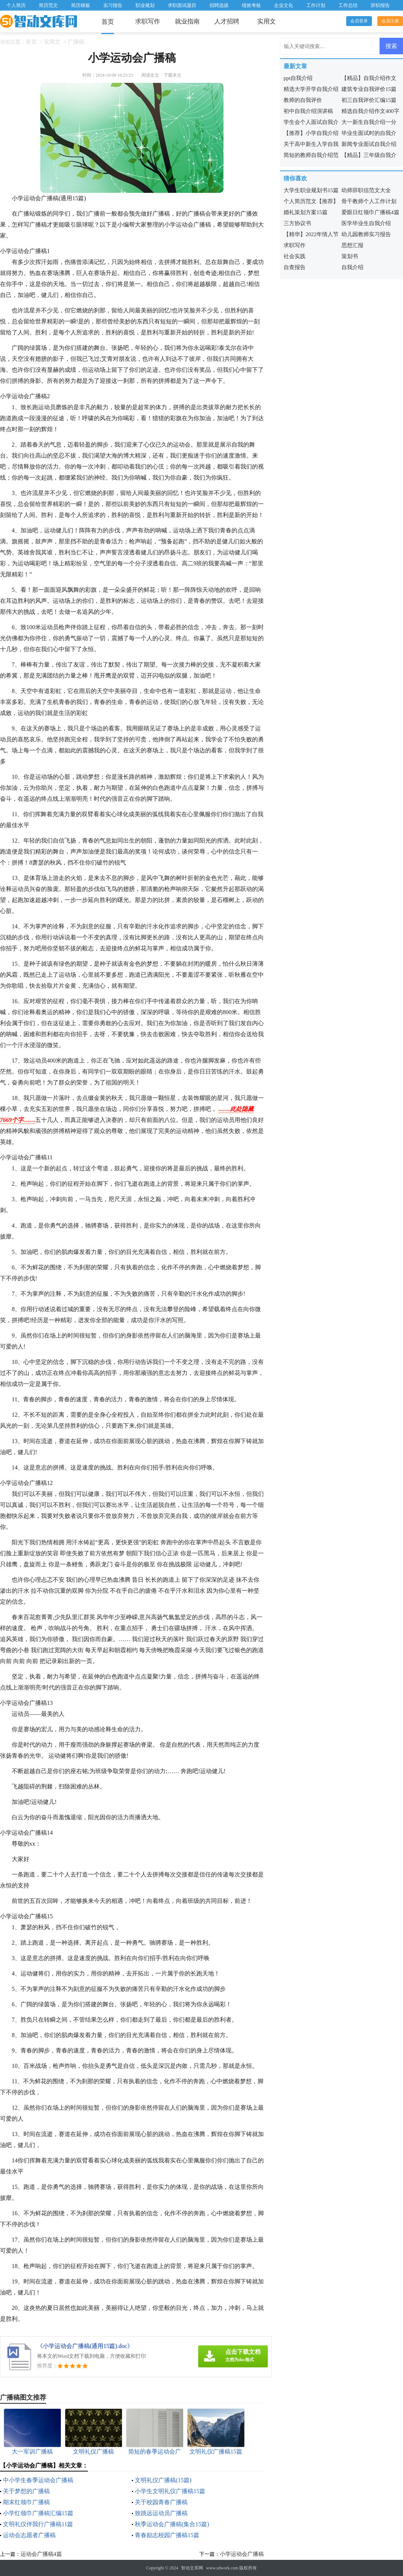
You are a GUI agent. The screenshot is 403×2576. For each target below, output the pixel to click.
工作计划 (315, 5)
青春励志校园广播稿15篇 (167, 2535)
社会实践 (295, 256)
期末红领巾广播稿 (26, 2502)
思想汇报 (352, 245)
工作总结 (348, 5)
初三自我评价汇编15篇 (368, 100)
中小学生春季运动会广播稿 (38, 2480)
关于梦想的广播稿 (26, 2491)
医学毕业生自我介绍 (366, 223)
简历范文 (48, 5)
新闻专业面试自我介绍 (368, 144)
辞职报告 (380, 5)
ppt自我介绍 (298, 78)
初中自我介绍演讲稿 (308, 111)
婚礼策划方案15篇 (306, 212)
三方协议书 (297, 223)
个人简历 (16, 5)
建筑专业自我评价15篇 (368, 89)
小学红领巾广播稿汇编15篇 (38, 2513)
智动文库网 (192, 2568)
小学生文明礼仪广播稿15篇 (170, 2491)
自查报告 (295, 267)
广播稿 (76, 42)
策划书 (349, 256)
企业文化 (283, 5)
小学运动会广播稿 (242, 2554)
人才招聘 (226, 21)
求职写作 (147, 21)
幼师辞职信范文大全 (366, 190)
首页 (107, 21)
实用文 (266, 21)
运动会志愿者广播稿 (29, 2535)
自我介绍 (352, 267)
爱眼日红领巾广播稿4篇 (370, 212)
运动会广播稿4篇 (41, 2554)
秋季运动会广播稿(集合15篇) (172, 2524)
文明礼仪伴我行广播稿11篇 (38, 2524)
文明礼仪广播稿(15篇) (163, 2480)
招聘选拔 (219, 5)
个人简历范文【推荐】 (311, 201)
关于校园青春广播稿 (161, 2502)
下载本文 (172, 75)
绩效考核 (251, 5)
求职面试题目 (182, 5)
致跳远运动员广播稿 (161, 2513)
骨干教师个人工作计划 (368, 201)
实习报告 (112, 5)
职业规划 (145, 5)
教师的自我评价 (303, 100)
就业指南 (187, 21)
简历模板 (80, 5)
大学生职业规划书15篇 (311, 190)
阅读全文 (150, 75)
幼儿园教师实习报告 (366, 234)
